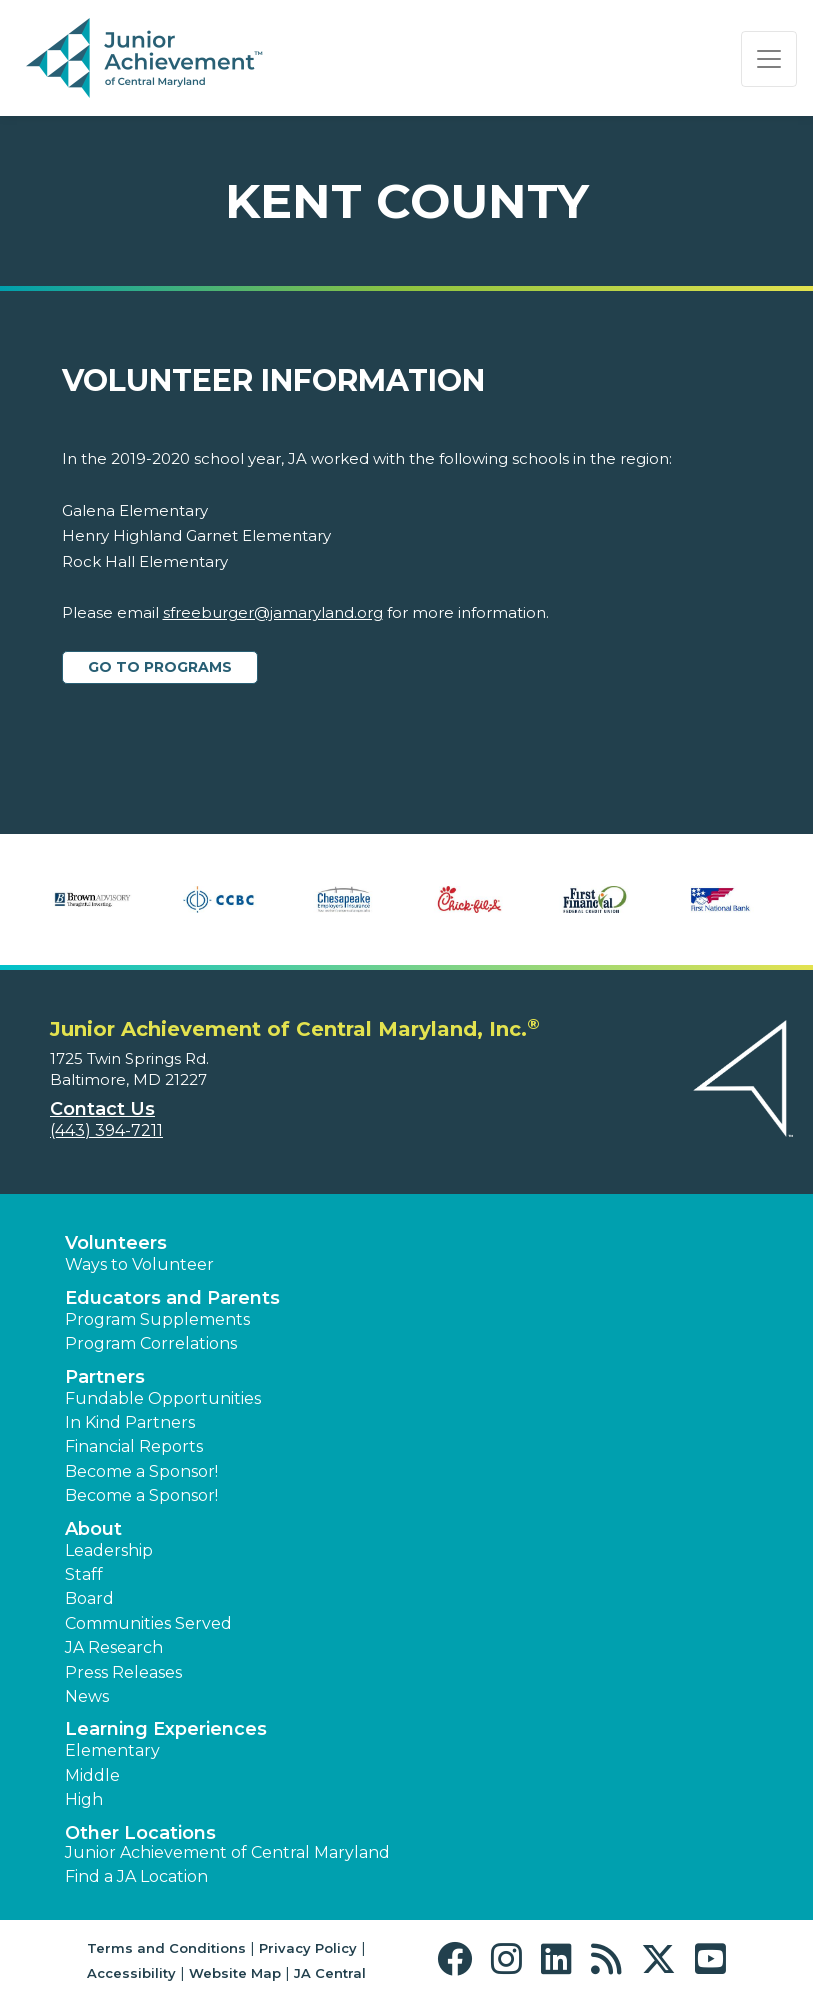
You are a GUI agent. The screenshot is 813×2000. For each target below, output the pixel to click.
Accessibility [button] (131, 1973)
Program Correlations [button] (151, 1343)
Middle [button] (92, 1775)
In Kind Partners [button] (130, 1422)
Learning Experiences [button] (166, 1729)
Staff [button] (84, 1574)
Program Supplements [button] (157, 1319)
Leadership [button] (109, 1550)
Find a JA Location (136, 1876)
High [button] (84, 1799)
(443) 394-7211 (106, 1130)
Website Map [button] (235, 1973)
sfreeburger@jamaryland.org (273, 612)
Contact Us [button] (102, 1109)
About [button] (93, 1529)
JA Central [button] (330, 1973)
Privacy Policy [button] (308, 1948)
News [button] (87, 1696)
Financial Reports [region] (134, 1446)
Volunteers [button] (116, 1243)
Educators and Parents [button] (172, 1298)
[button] (459, 1959)
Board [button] (89, 1598)
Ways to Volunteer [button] (139, 1264)
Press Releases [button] (123, 1672)
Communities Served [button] (148, 1623)
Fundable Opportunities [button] (163, 1398)
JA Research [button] (114, 1647)
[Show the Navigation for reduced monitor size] (769, 59)
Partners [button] (105, 1377)
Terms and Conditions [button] (166, 1948)
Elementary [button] (112, 1750)
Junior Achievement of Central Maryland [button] (227, 1852)
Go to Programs (160, 667)
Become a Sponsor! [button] (141, 1471)
